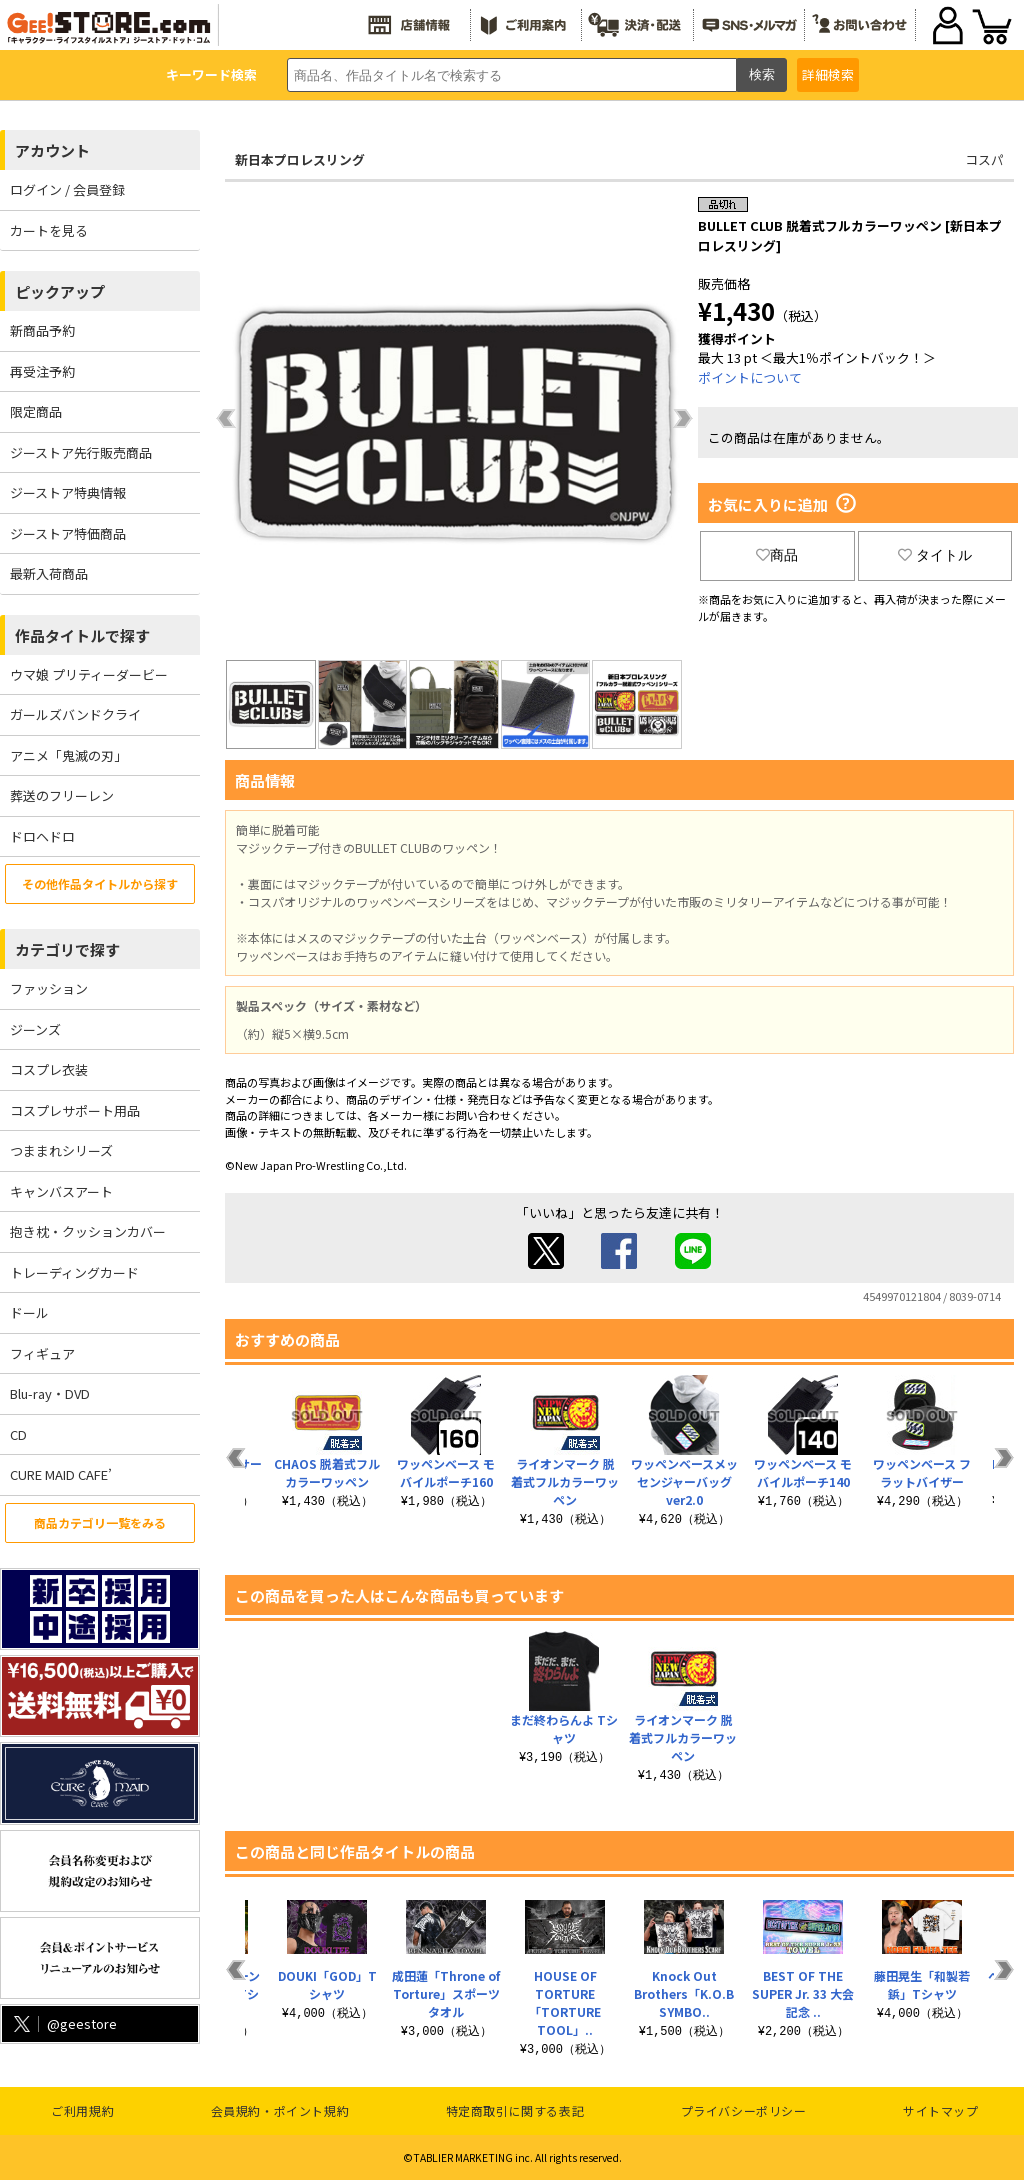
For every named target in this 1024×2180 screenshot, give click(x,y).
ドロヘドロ (42, 836)
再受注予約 (42, 371)
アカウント (52, 150)
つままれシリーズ (61, 1150)
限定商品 (36, 411)
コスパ (984, 159)
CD (18, 1434)
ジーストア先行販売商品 (81, 452)
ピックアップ (60, 291)
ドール (29, 1312)
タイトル (935, 555)
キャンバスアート (61, 1191)
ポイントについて (750, 377)
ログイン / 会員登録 (67, 189)
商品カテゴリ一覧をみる (100, 1522)
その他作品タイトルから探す (100, 883)
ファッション (49, 988)
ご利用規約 (82, 2110)
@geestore (63, 2023)
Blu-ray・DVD (50, 1393)
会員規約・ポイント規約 (280, 2110)
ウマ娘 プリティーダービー (89, 674)
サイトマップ (941, 2110)
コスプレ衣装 (49, 1069)
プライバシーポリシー (744, 2110)
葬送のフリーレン (62, 795)
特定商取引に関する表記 (515, 2110)
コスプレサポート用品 (75, 1110)
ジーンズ (35, 1029)
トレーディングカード (74, 1272)
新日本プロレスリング (300, 159)
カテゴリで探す (67, 949)
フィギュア (42, 1353)
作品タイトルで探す (82, 635)
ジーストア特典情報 (68, 492)
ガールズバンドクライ (75, 714)
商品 (777, 555)
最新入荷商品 (49, 573)
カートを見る (49, 230)
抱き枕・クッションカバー (88, 1231)
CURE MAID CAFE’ (61, 1474)
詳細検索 (828, 74)
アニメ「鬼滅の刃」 (68, 755)
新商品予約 (42, 330)
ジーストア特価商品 (68, 533)
